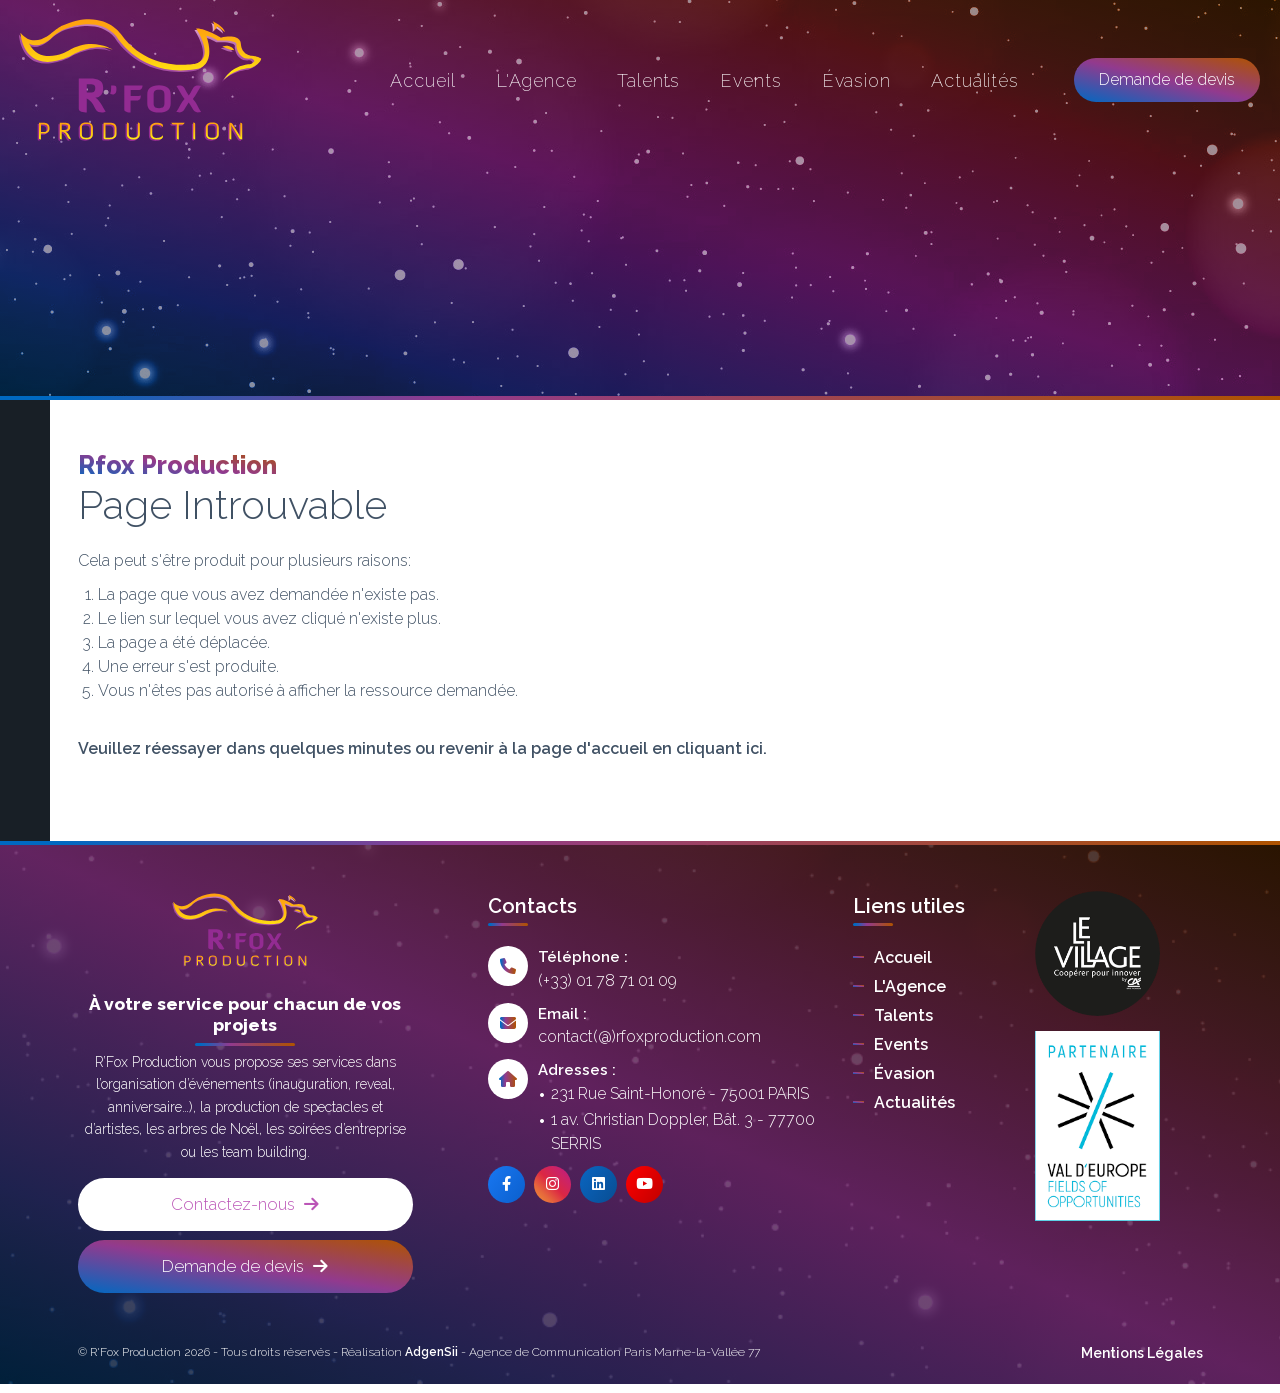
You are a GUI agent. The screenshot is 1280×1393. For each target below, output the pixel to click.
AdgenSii (431, 1361)
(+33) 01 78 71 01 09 (607, 980)
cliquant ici (719, 748)
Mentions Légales (1142, 1362)
